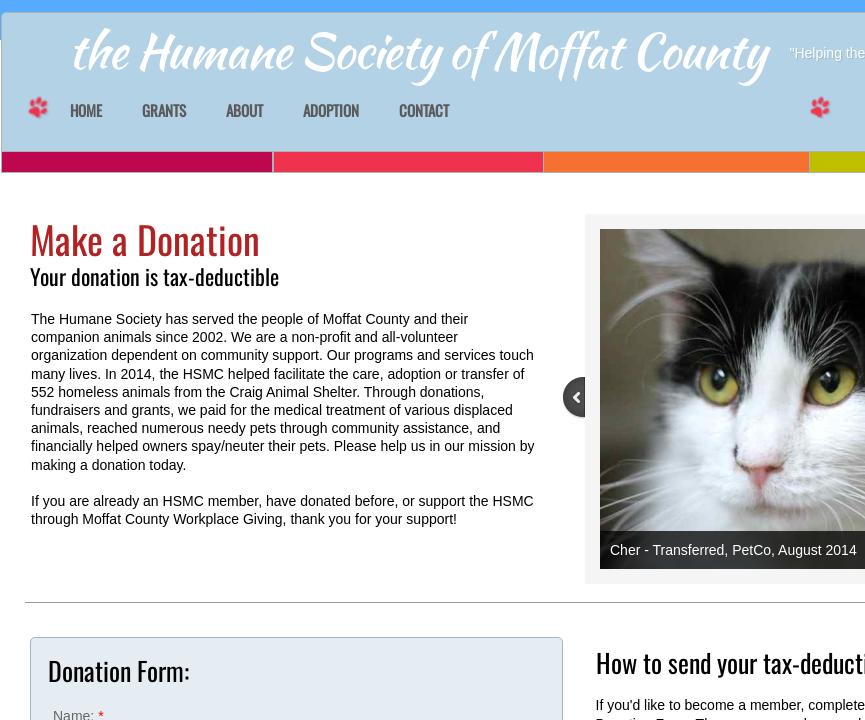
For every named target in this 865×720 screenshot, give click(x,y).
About (244, 111)
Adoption (331, 111)
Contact (424, 111)
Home (86, 111)
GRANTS (164, 111)
